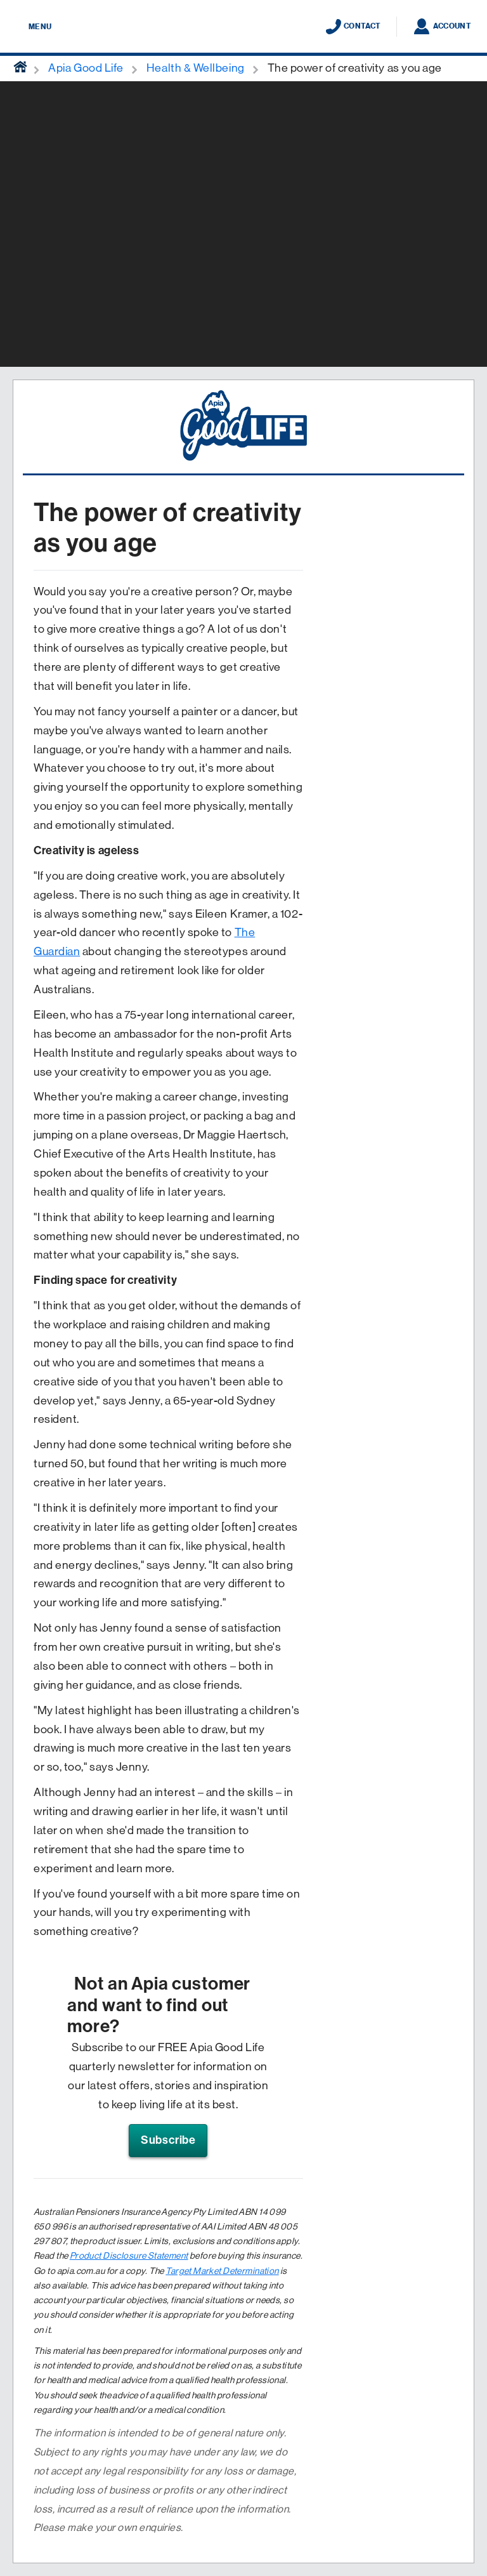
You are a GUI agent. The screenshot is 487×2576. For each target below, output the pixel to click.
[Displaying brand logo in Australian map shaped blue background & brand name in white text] (243, 27)
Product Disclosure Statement (129, 2255)
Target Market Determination (222, 2271)
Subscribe (168, 2140)
